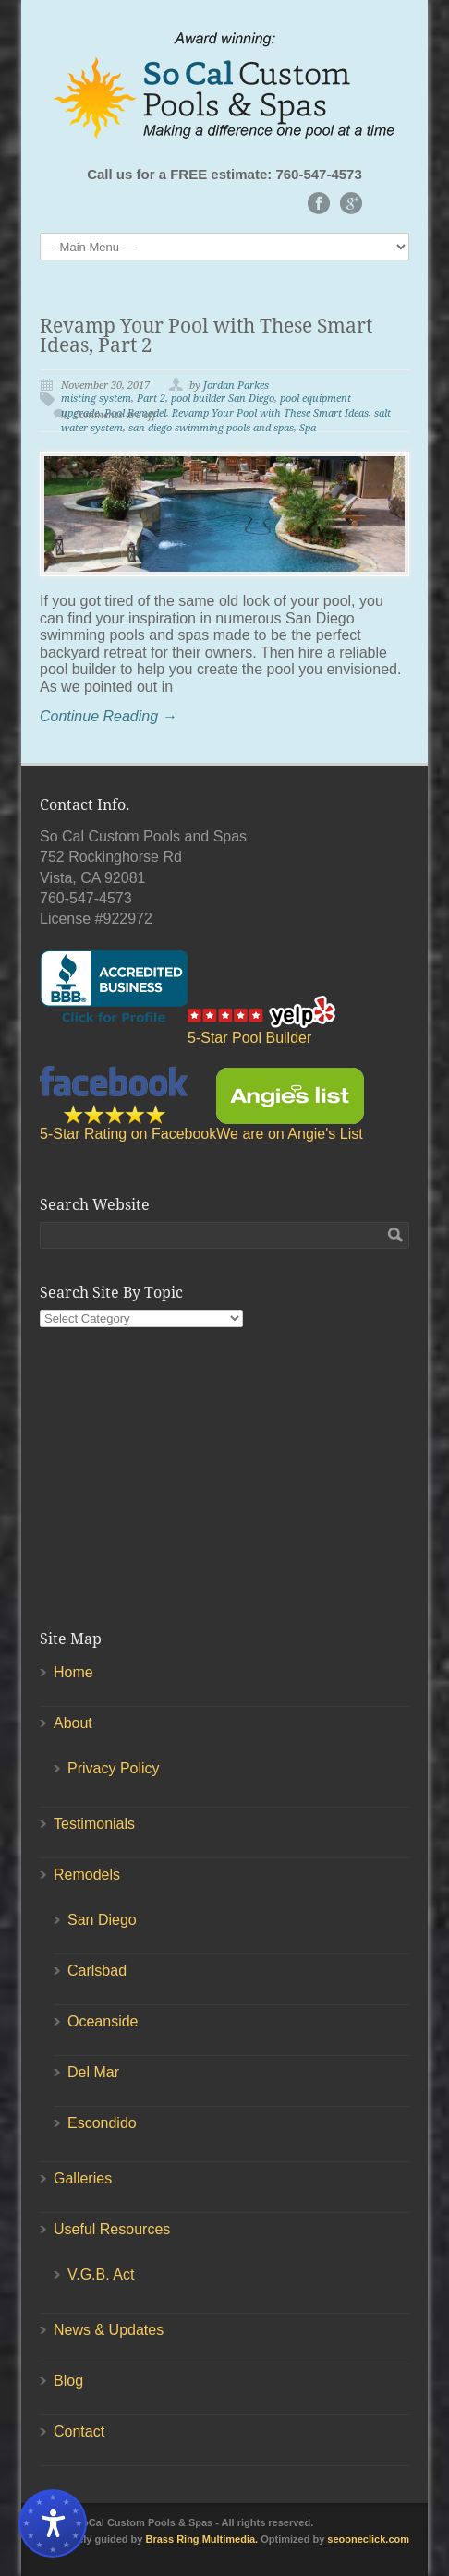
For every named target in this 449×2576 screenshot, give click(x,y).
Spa (307, 428)
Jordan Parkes (236, 386)
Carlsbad (97, 1970)
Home (73, 1672)
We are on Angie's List (290, 1105)
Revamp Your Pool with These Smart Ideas (270, 413)
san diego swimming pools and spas (211, 428)
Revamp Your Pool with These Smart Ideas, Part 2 (206, 335)
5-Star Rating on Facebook (128, 1104)
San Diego (102, 1920)
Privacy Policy (113, 1768)
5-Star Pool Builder (261, 1021)
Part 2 (151, 399)
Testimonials (94, 1824)
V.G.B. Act (100, 2274)
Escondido (102, 2123)
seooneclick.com (368, 2539)
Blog (68, 2381)
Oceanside (103, 2021)
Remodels (87, 1874)
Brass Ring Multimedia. (202, 2539)
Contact (79, 2431)
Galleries (83, 2178)
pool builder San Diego (222, 399)
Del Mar (93, 2072)
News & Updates (109, 2330)
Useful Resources (112, 2229)
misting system (96, 399)
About (73, 1723)
